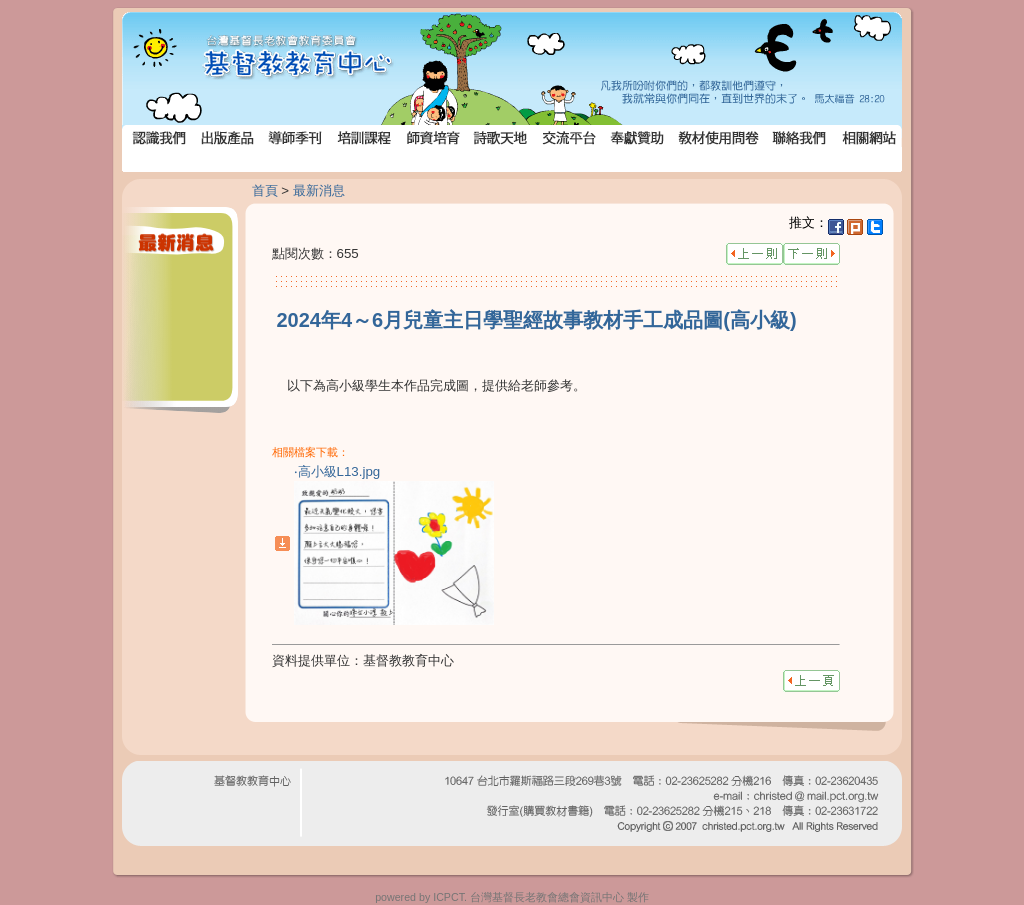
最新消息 (319, 190)
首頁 (265, 190)
